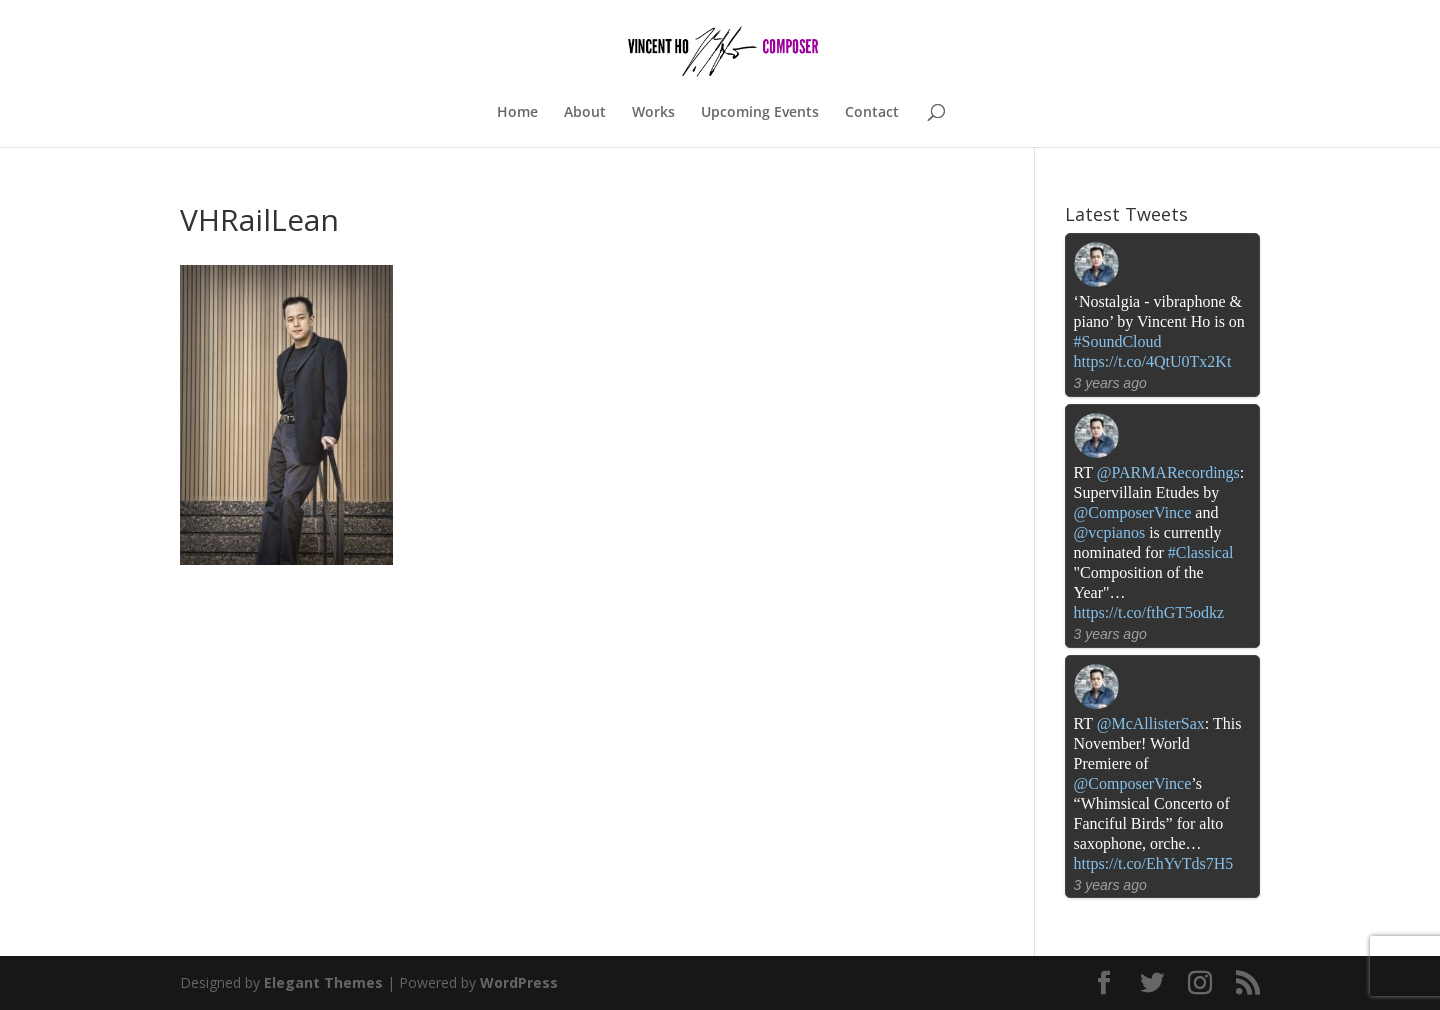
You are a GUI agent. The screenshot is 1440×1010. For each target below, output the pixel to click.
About (585, 113)
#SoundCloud (1118, 341)
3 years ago (1110, 383)
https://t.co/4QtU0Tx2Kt (1153, 361)
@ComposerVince (1133, 512)
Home (517, 113)
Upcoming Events (760, 113)
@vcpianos (1110, 532)
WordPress (519, 982)
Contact (872, 113)
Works (653, 113)
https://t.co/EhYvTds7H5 (1154, 863)
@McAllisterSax (1151, 723)
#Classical (1201, 552)
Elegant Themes (323, 982)
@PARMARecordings (1168, 472)
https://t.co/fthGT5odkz (1149, 612)
